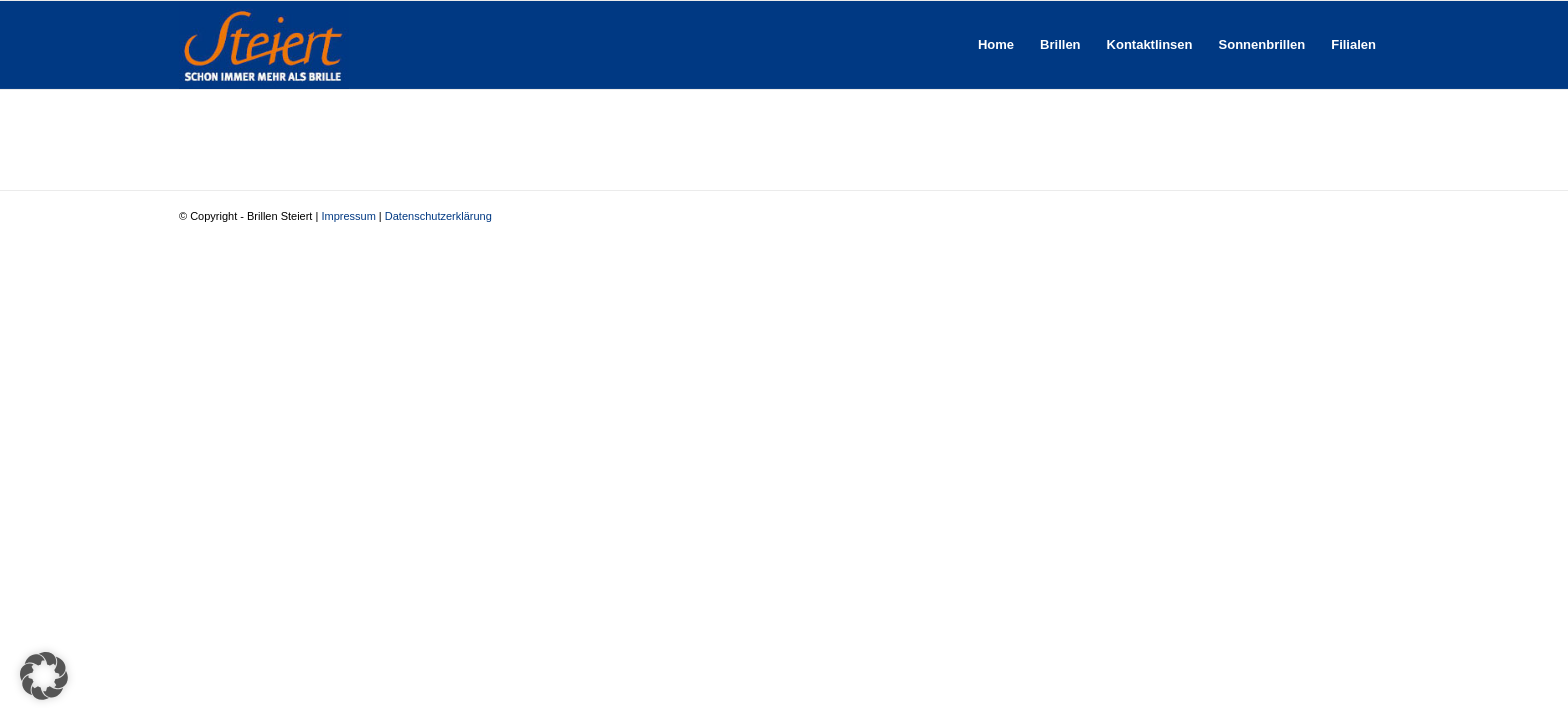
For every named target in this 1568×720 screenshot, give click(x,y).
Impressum (348, 216)
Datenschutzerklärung (438, 216)
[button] (44, 676)
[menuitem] (996, 45)
